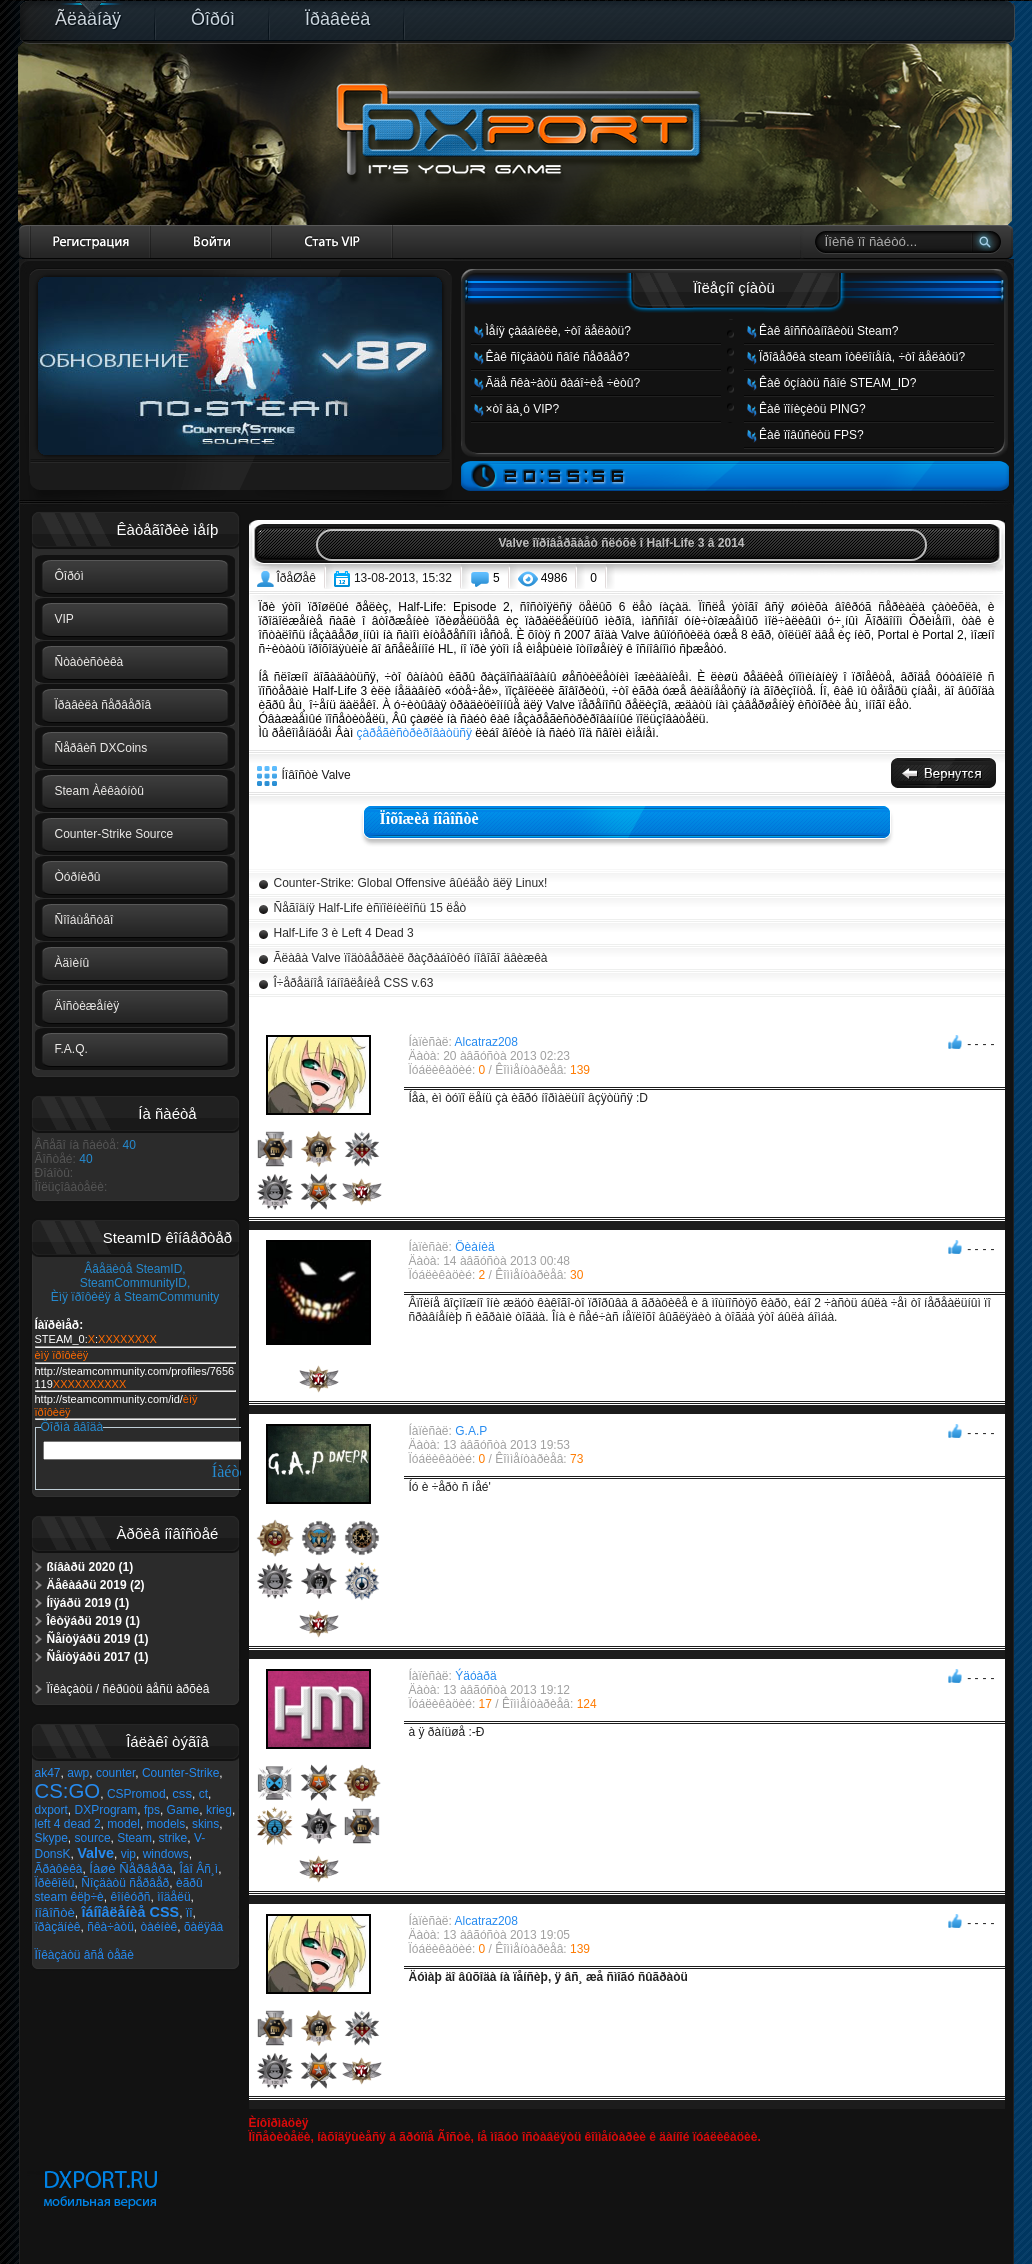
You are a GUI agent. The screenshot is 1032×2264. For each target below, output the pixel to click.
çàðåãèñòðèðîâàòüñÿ (414, 733)
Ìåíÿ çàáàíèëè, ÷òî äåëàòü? (558, 331)
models (166, 1824)
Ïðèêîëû (55, 1883)
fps (152, 1810)
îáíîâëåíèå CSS (131, 1912)
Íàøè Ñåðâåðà (131, 1868)
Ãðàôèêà (59, 1869)
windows (166, 1854)
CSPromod (136, 1794)
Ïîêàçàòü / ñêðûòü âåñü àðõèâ (128, 1689)
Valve (95, 1853)
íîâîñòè (55, 1912)
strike (173, 1838)
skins (205, 1824)
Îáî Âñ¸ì (198, 1869)
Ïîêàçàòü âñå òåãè (84, 1955)
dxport (51, 1810)
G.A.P (471, 1431)
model (123, 1824)
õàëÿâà (203, 1927)
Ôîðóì (213, 19)
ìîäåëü (173, 1897)
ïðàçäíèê (58, 1927)
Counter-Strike (180, 1773)
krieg (219, 1810)
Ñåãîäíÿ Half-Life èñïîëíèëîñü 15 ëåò (370, 908)
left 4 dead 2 (68, 1824)
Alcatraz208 (486, 1042)
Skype (51, 1838)
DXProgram (106, 1810)
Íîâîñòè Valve (316, 775)
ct (203, 1794)
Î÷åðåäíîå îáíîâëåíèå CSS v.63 (354, 983)
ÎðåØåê (296, 578)
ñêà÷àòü (110, 1927)
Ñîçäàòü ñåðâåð (125, 1883)
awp (78, 1773)
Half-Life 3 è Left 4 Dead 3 (344, 933)
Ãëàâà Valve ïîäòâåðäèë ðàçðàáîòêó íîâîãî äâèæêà (411, 958)
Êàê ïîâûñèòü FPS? (811, 435)
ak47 (48, 1773)
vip (128, 1854)
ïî (189, 1913)
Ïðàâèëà (337, 19)
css (182, 1793)
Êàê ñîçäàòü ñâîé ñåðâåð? (558, 357)
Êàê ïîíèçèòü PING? (812, 409)
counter (115, 1773)
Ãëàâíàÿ (88, 19)
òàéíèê (159, 1927)
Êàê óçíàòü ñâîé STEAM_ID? (837, 383)
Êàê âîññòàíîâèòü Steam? (828, 331)
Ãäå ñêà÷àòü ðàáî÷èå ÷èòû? (563, 383)
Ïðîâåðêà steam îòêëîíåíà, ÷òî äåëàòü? (862, 357)
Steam (134, 1838)
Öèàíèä (474, 1247)
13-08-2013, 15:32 (403, 578)
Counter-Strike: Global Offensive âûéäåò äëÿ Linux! (411, 883)
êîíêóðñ (130, 1897)
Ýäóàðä (475, 1676)
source (93, 1838)
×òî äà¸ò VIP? (523, 409)
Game (183, 1810)
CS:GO (68, 1791)
